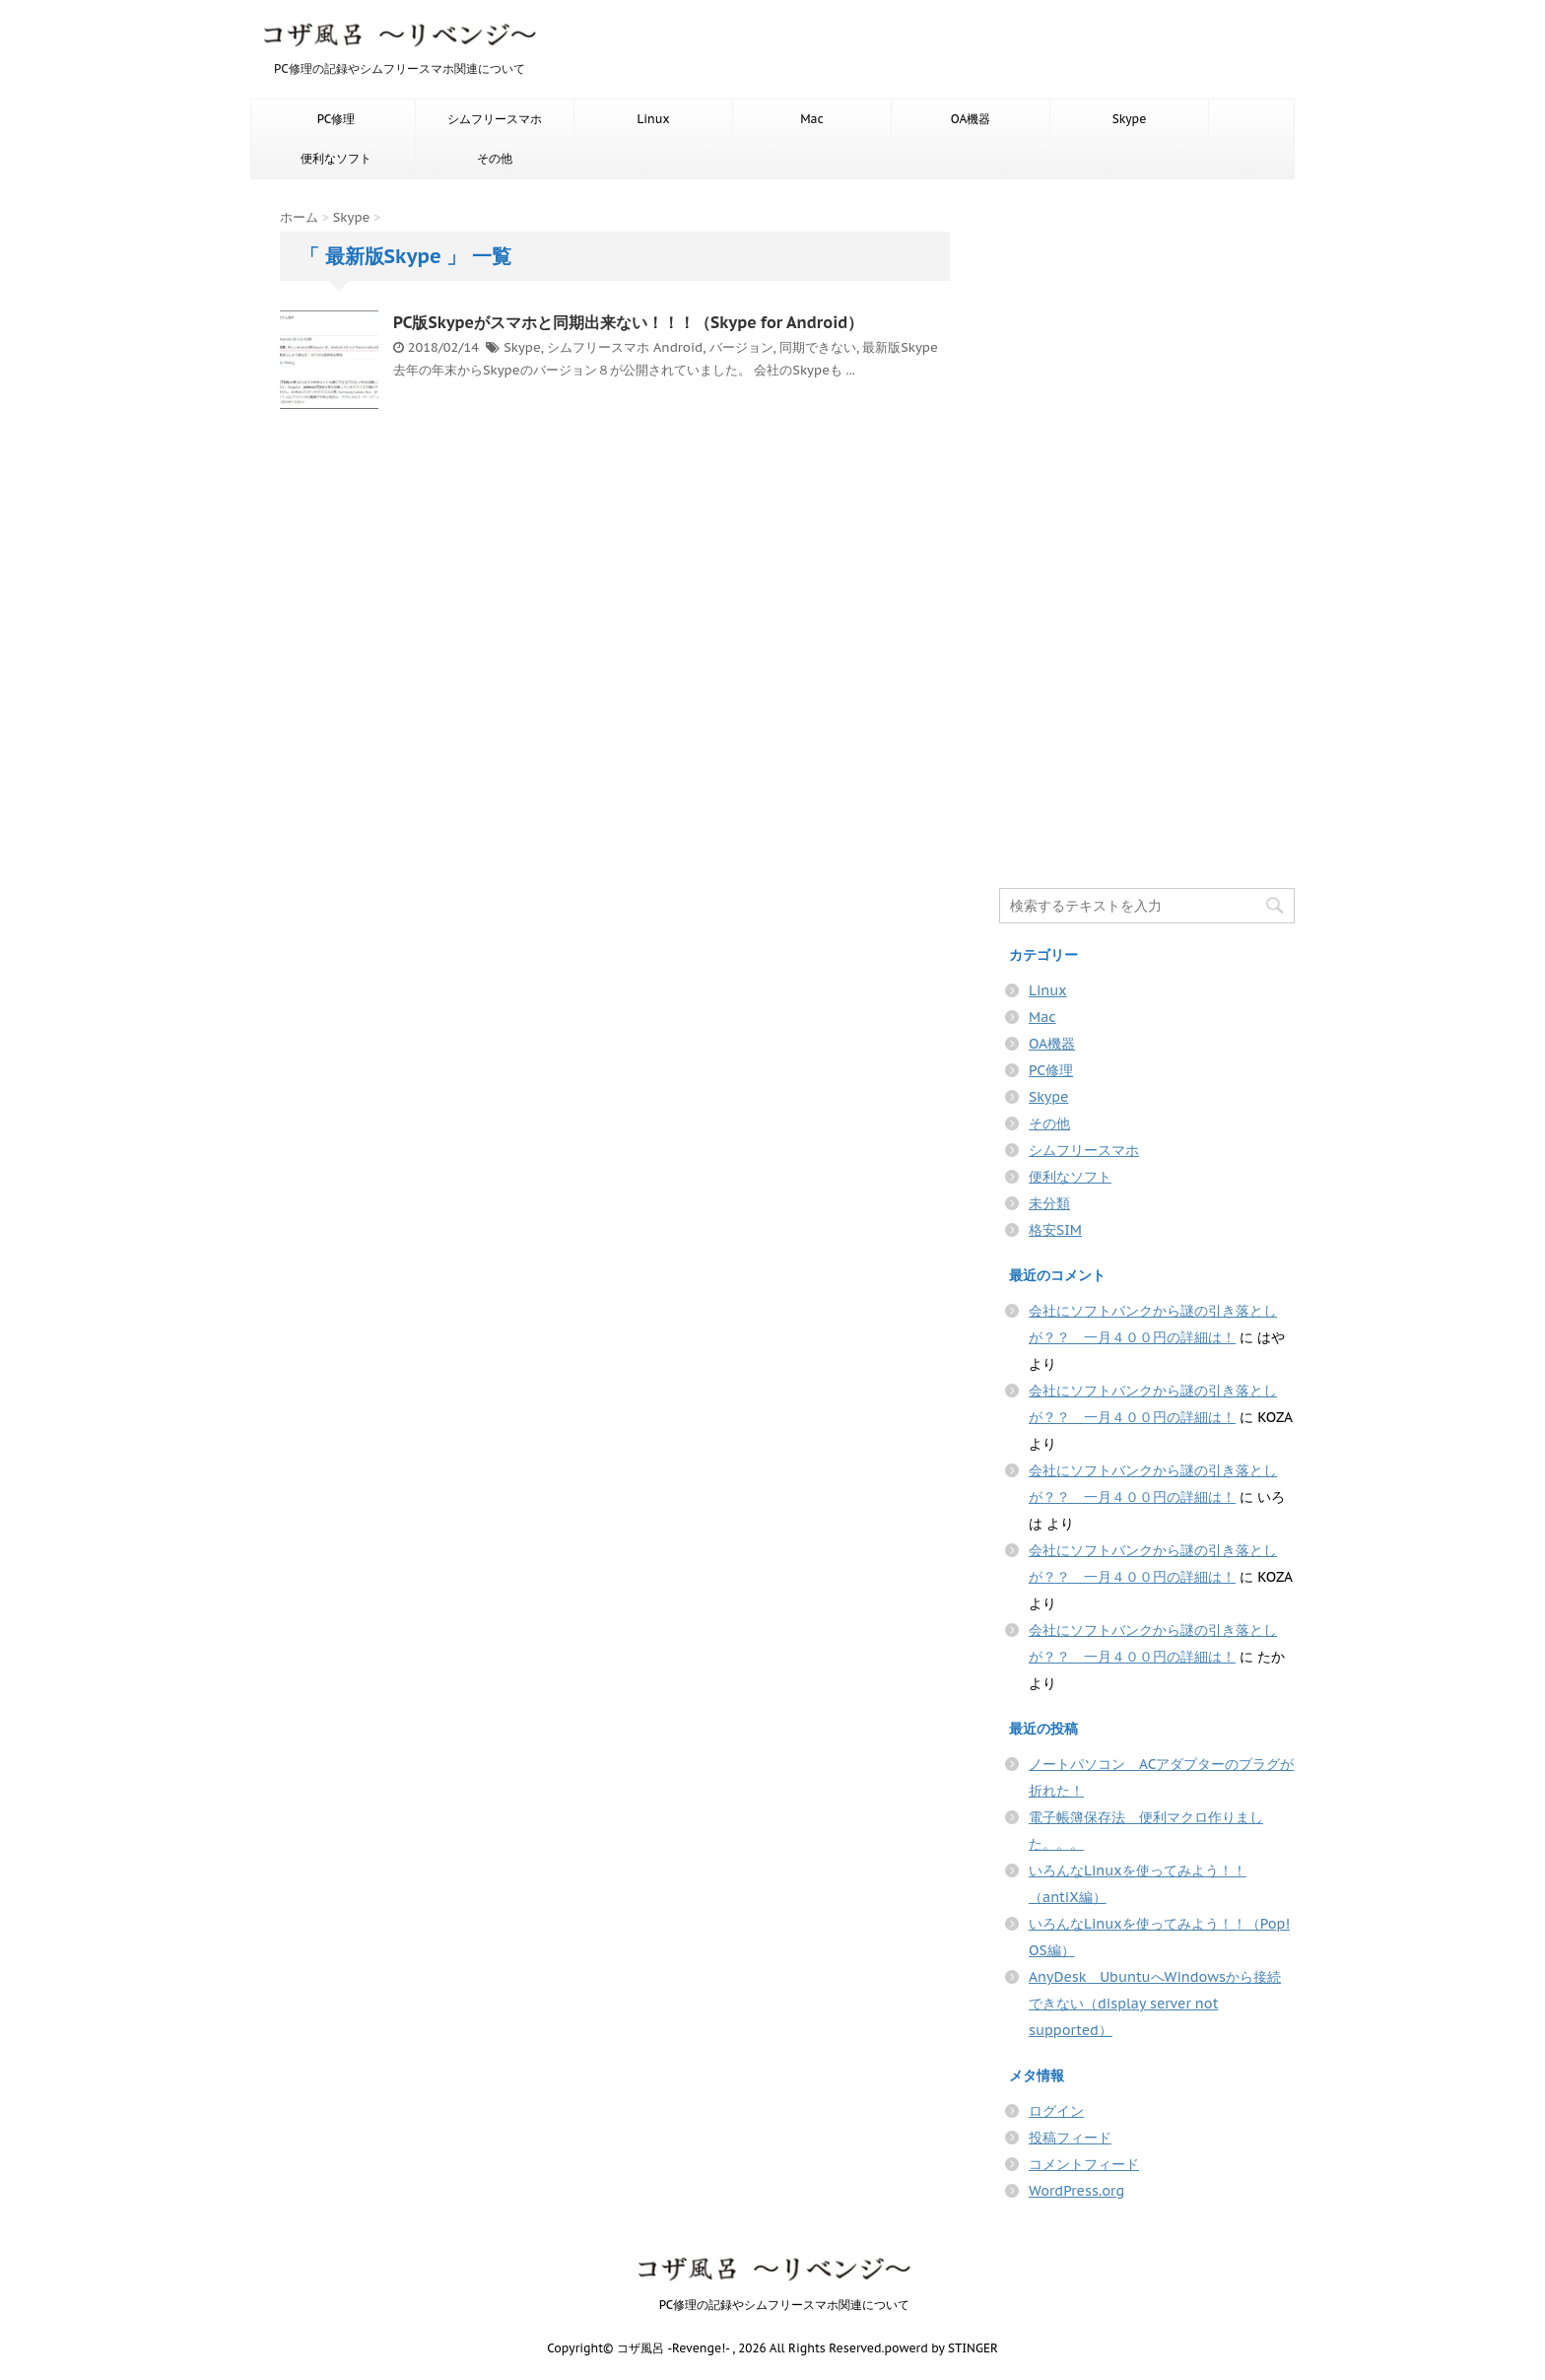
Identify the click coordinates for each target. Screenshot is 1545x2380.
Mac (812, 118)
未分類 (1049, 1203)
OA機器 (970, 118)
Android (678, 347)
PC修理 (336, 118)
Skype (1129, 118)
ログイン (1056, 2111)
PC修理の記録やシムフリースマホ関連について (773, 2304)
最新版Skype (900, 347)
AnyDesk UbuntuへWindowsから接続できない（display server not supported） (1155, 2003)
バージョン (741, 347)
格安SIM (1055, 1230)
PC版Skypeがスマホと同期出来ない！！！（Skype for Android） (628, 322)
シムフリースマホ (494, 118)
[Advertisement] (1147, 530)
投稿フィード (1070, 2137)
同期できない (817, 347)
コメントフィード (1084, 2164)
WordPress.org (1076, 2191)
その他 (494, 158)
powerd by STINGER (940, 2348)
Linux (653, 118)
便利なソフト (336, 158)
